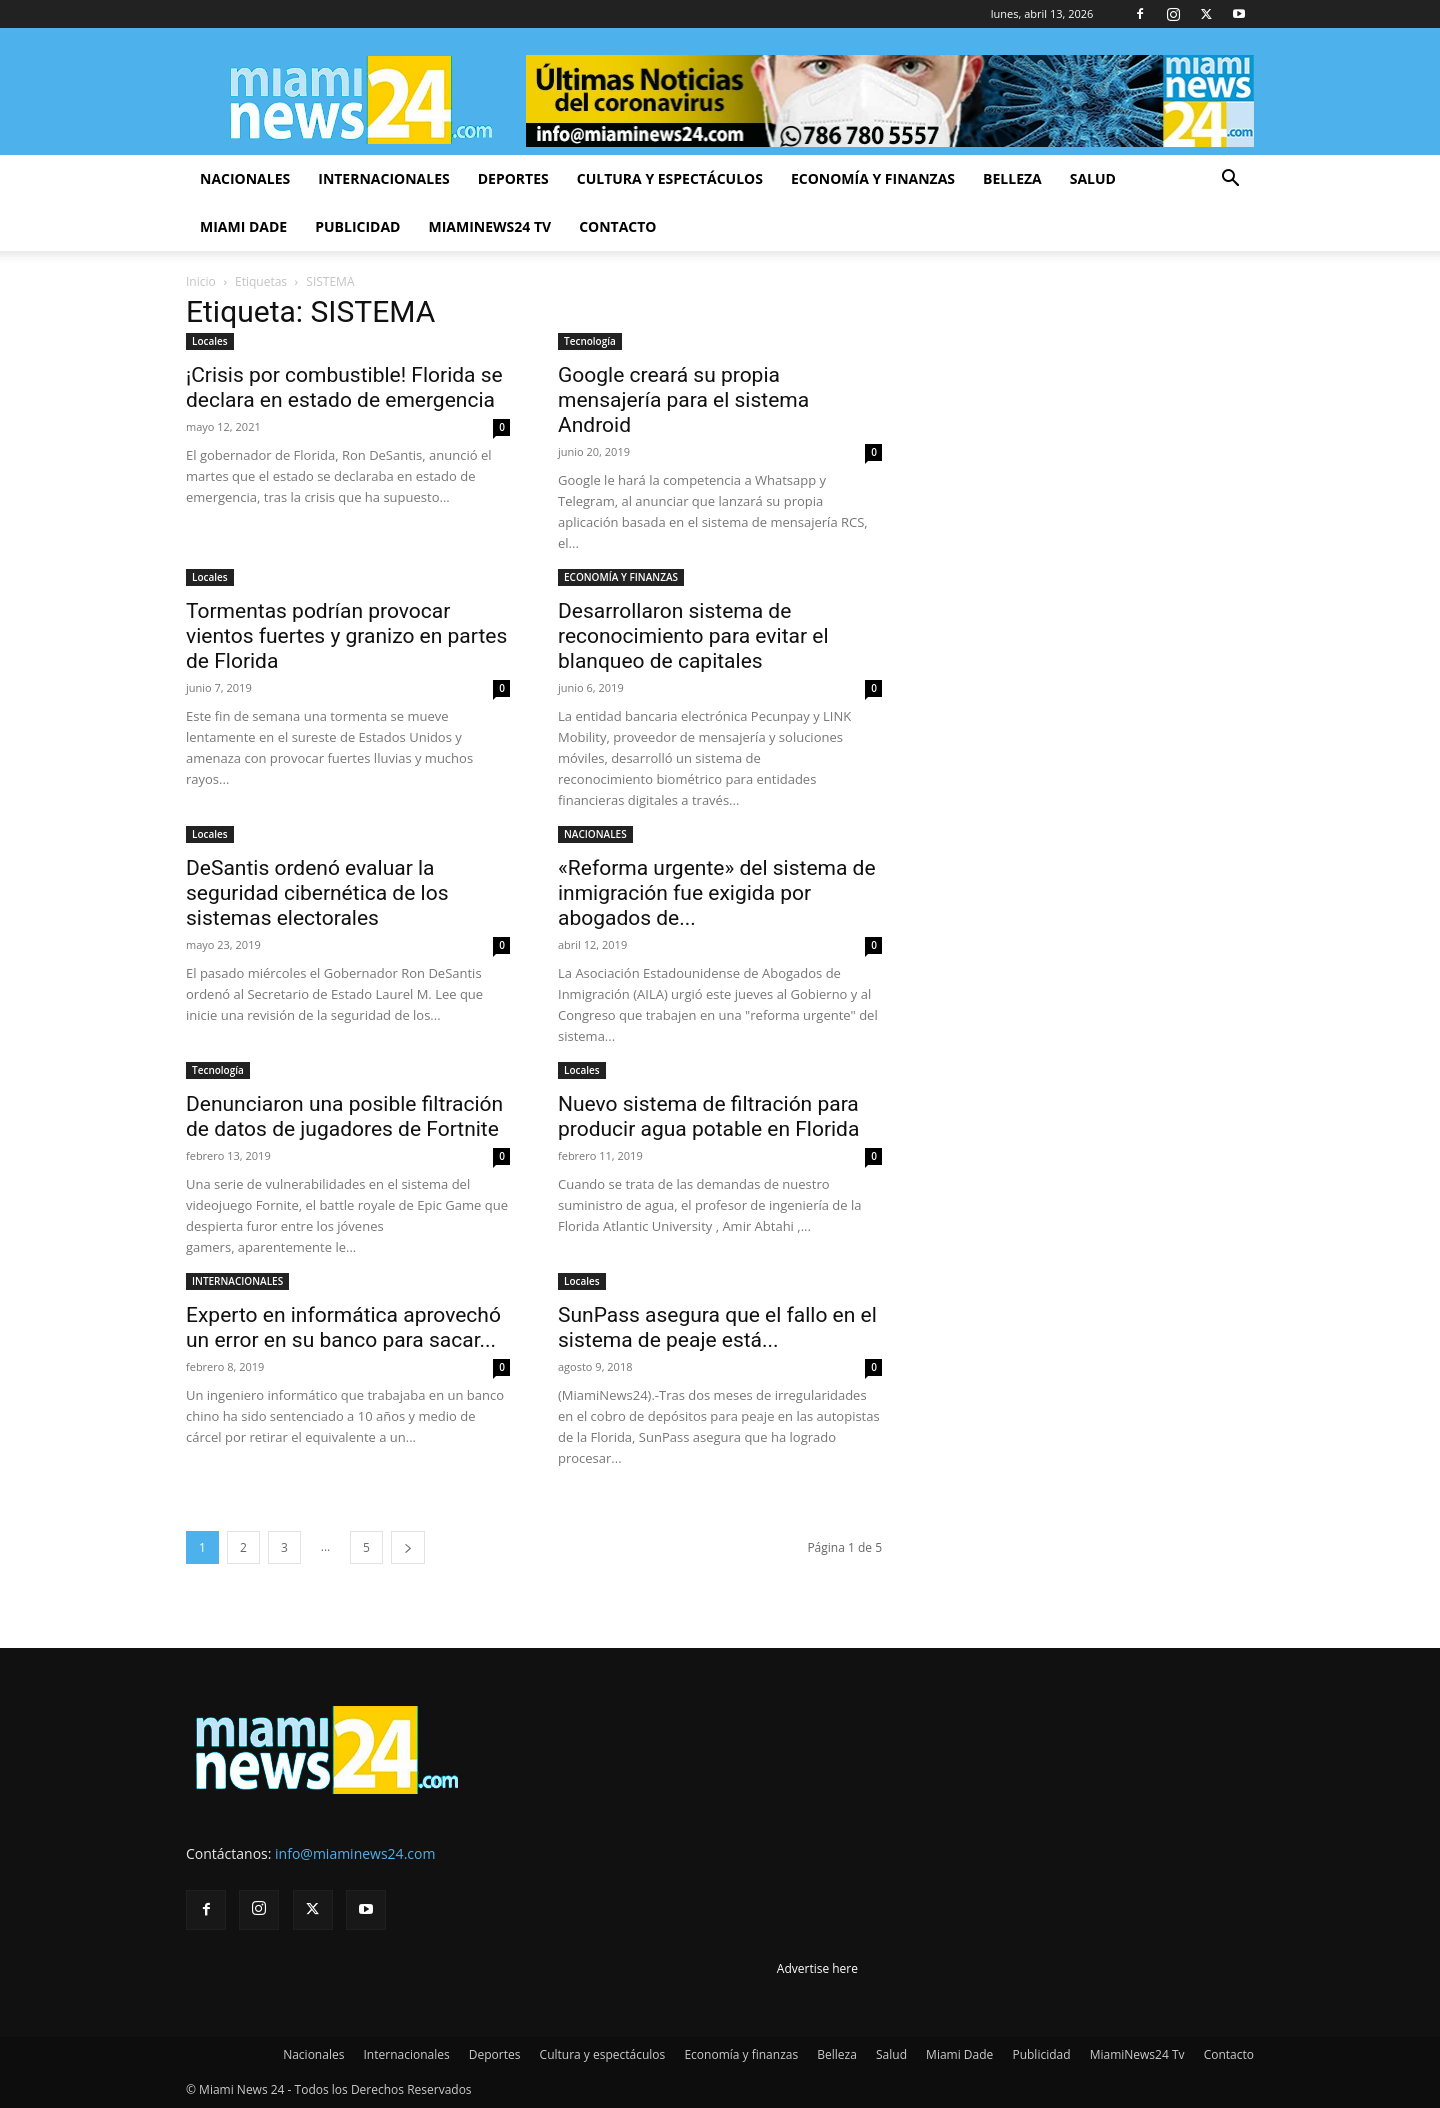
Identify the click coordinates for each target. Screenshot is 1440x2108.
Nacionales (245, 178)
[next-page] (408, 1547)
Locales (210, 341)
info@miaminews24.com (355, 1853)
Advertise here (817, 1968)
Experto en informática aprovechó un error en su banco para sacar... (343, 1327)
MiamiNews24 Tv (489, 226)
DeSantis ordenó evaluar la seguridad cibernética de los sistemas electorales (317, 893)
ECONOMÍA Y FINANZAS (621, 577)
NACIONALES (595, 834)
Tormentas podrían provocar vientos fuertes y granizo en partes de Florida (346, 636)
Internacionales (383, 178)
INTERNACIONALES (237, 1281)
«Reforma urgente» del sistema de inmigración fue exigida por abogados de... (717, 893)
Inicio (201, 281)
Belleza (1012, 178)
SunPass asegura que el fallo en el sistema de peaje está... (717, 1327)
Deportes (513, 178)
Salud (1093, 178)
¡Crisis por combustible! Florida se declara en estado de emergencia (344, 387)
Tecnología (590, 341)
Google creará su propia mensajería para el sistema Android (683, 400)
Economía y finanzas (873, 178)
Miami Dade (243, 226)
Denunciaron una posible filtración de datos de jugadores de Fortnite (344, 1116)
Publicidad (357, 226)
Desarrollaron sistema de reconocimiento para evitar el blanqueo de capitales (693, 636)
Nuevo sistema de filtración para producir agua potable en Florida (708, 1116)
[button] (1230, 180)
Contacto (617, 226)
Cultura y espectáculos (670, 178)
